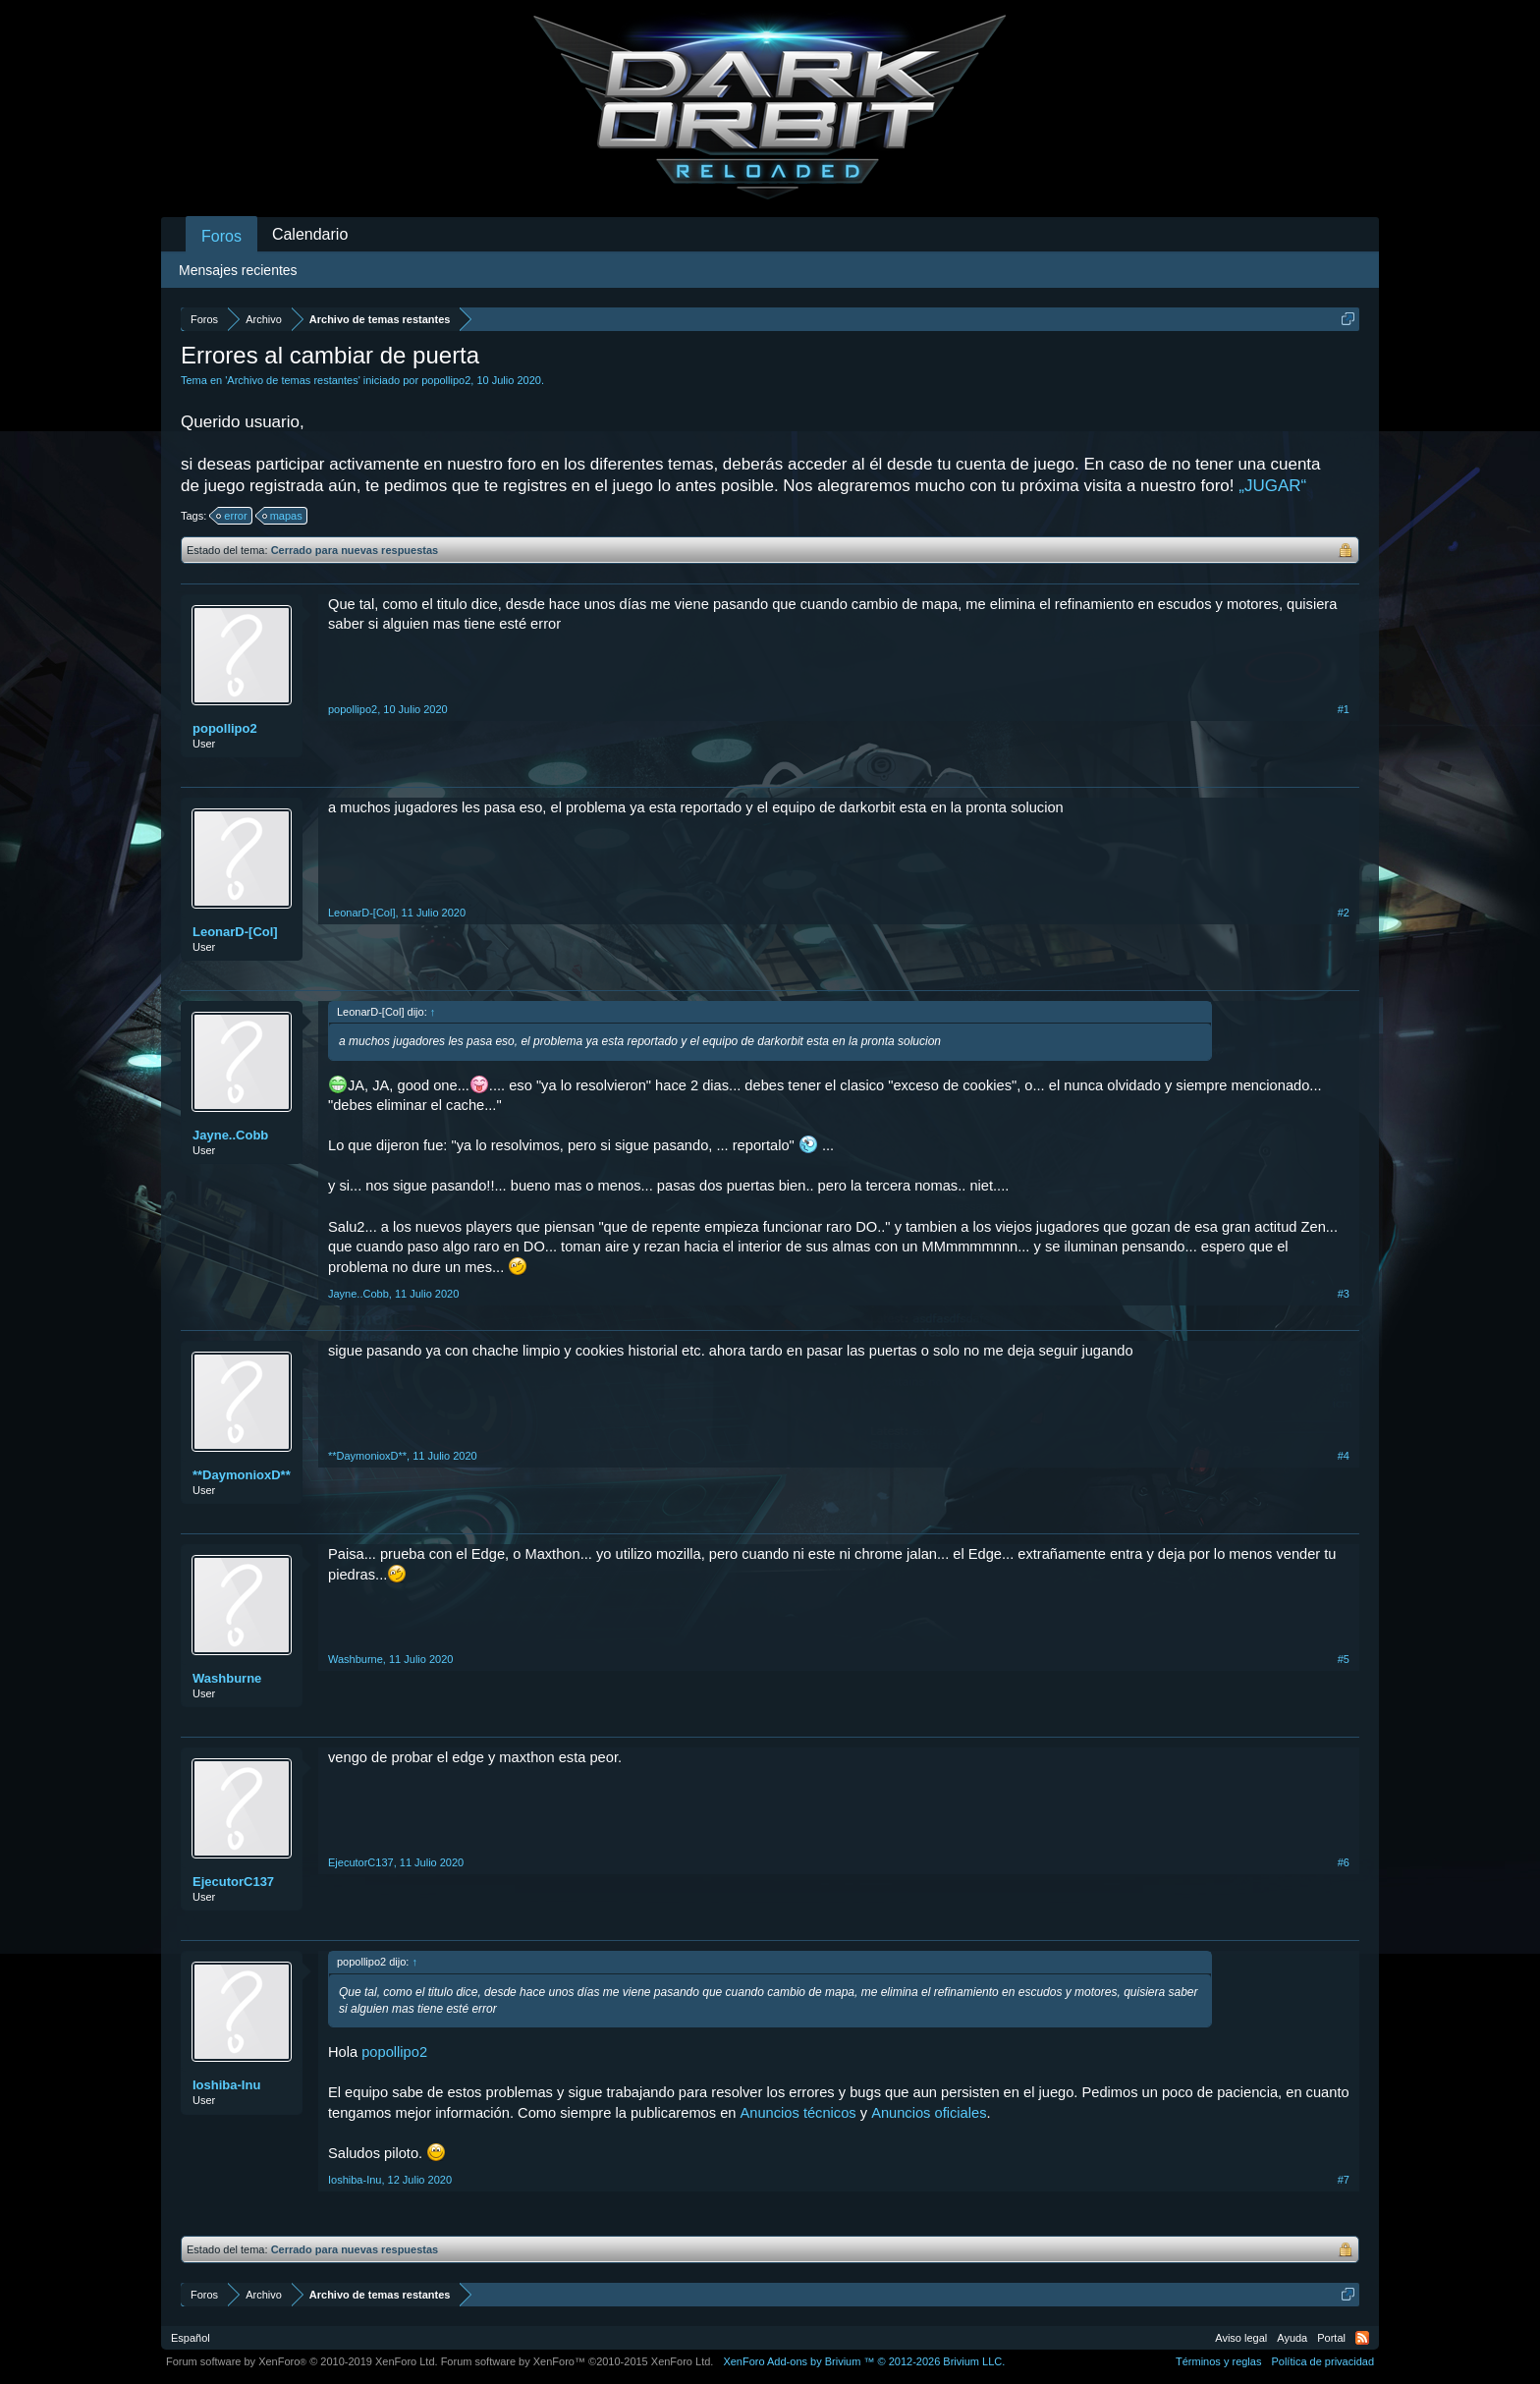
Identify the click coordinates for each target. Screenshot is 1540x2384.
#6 (1343, 1862)
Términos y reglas (1218, 2361)
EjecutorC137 (233, 1881)
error (232, 516)
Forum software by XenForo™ (577, 2361)
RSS (1362, 2338)
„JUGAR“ (1272, 485)
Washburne (226, 1678)
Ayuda (1292, 2338)
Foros (221, 236)
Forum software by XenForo (302, 2361)
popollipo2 (445, 380)
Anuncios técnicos (798, 2113)
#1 (1343, 709)
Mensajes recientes (238, 270)
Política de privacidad (1322, 2361)
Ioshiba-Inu (226, 2085)
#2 (1343, 912)
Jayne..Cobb (230, 1135)
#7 (1343, 2180)
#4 (1343, 1456)
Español (190, 2338)
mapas (283, 516)
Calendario (310, 234)
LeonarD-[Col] (235, 931)
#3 (1343, 1294)
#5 (1343, 1659)
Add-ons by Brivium (864, 2361)
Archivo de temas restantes (292, 380)
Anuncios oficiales (928, 2113)
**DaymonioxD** (241, 1475)
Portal (1331, 2338)
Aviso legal (1241, 2338)
